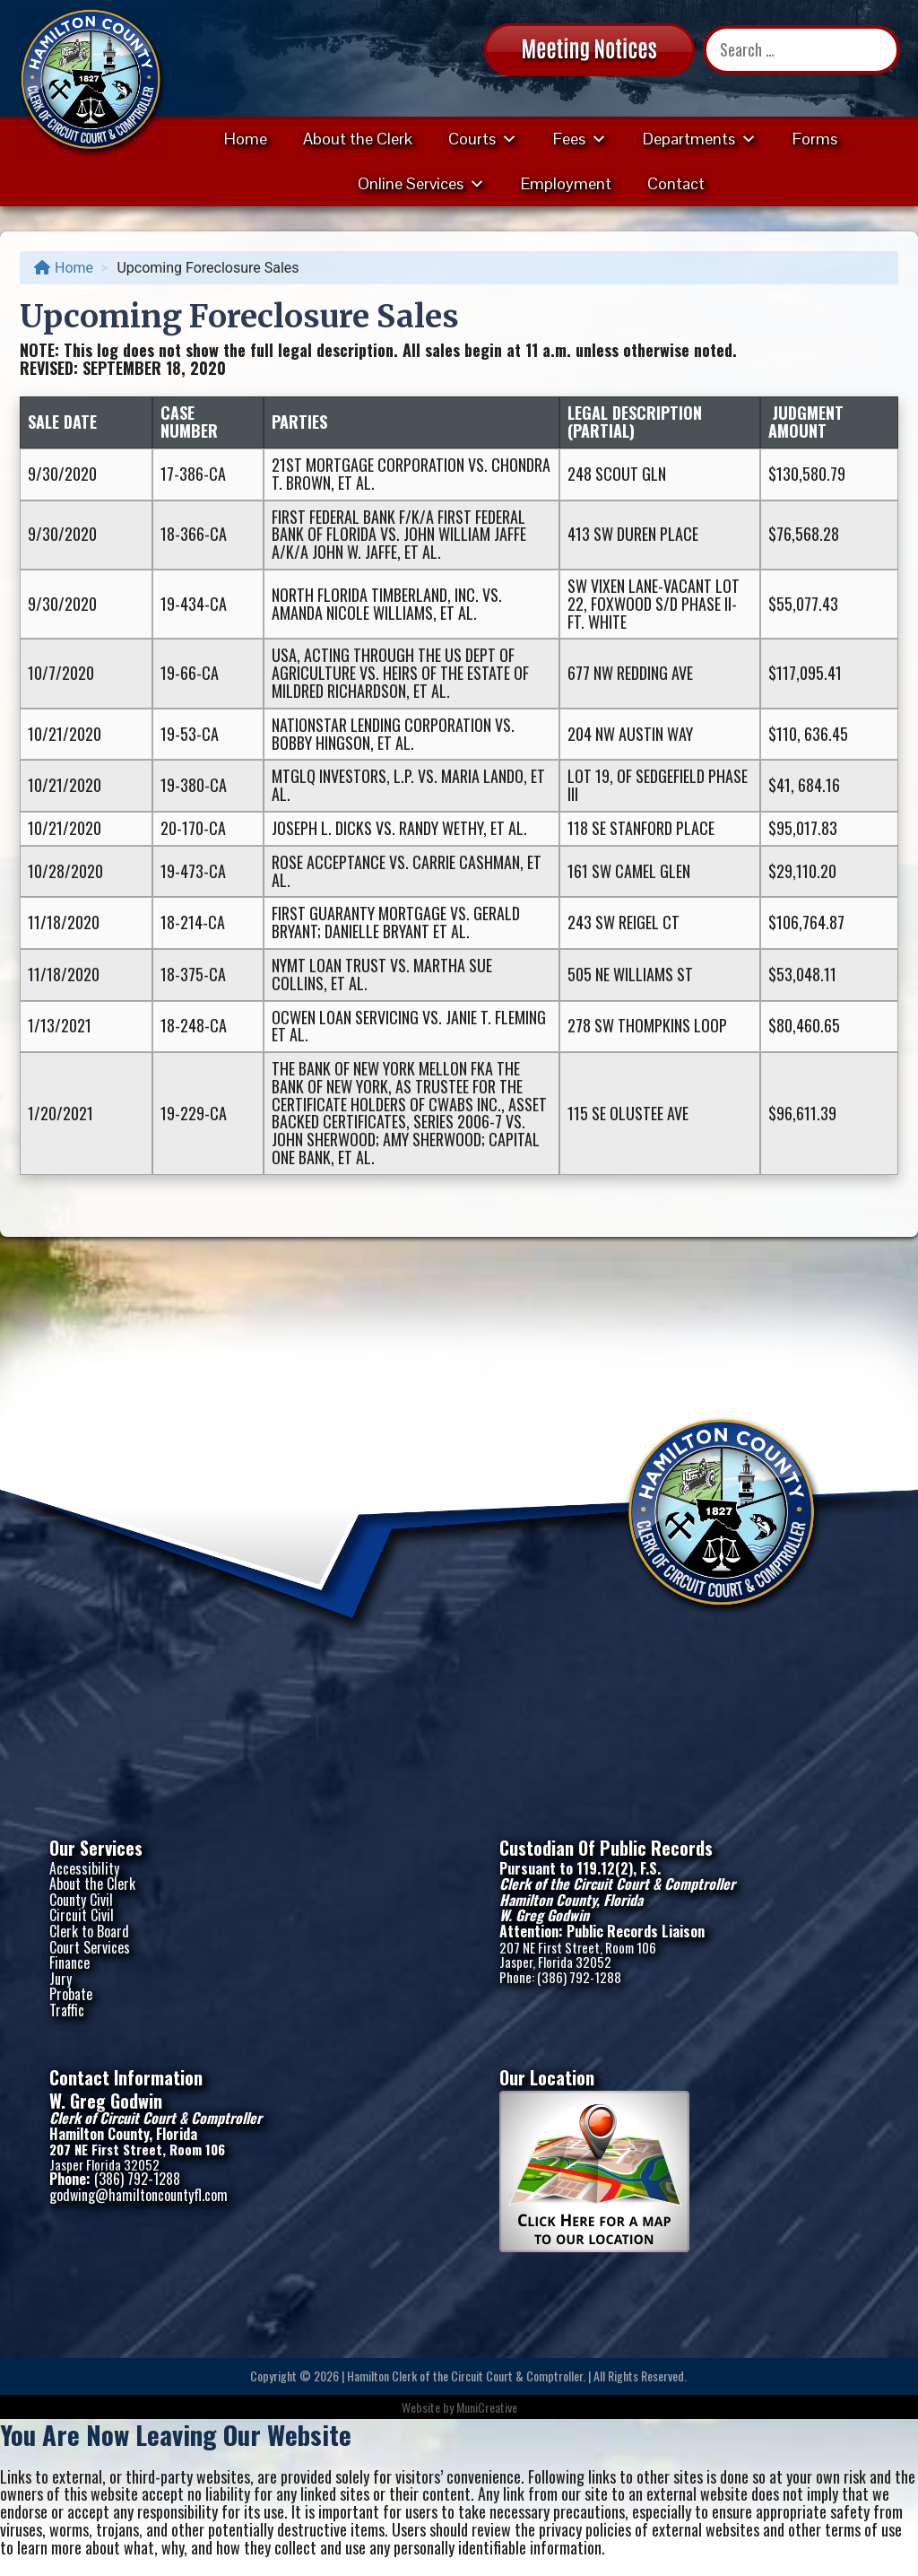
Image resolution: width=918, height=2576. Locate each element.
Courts (482, 138)
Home (245, 138)
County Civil (81, 1899)
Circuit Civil (81, 1915)
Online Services (421, 183)
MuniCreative (486, 2407)
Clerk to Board (89, 1931)
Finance (69, 1962)
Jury (60, 1978)
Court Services (89, 1947)
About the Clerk (357, 138)
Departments (700, 138)
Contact (676, 183)
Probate (70, 1994)
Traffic (66, 2010)
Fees (580, 138)
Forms (814, 138)
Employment (566, 183)
